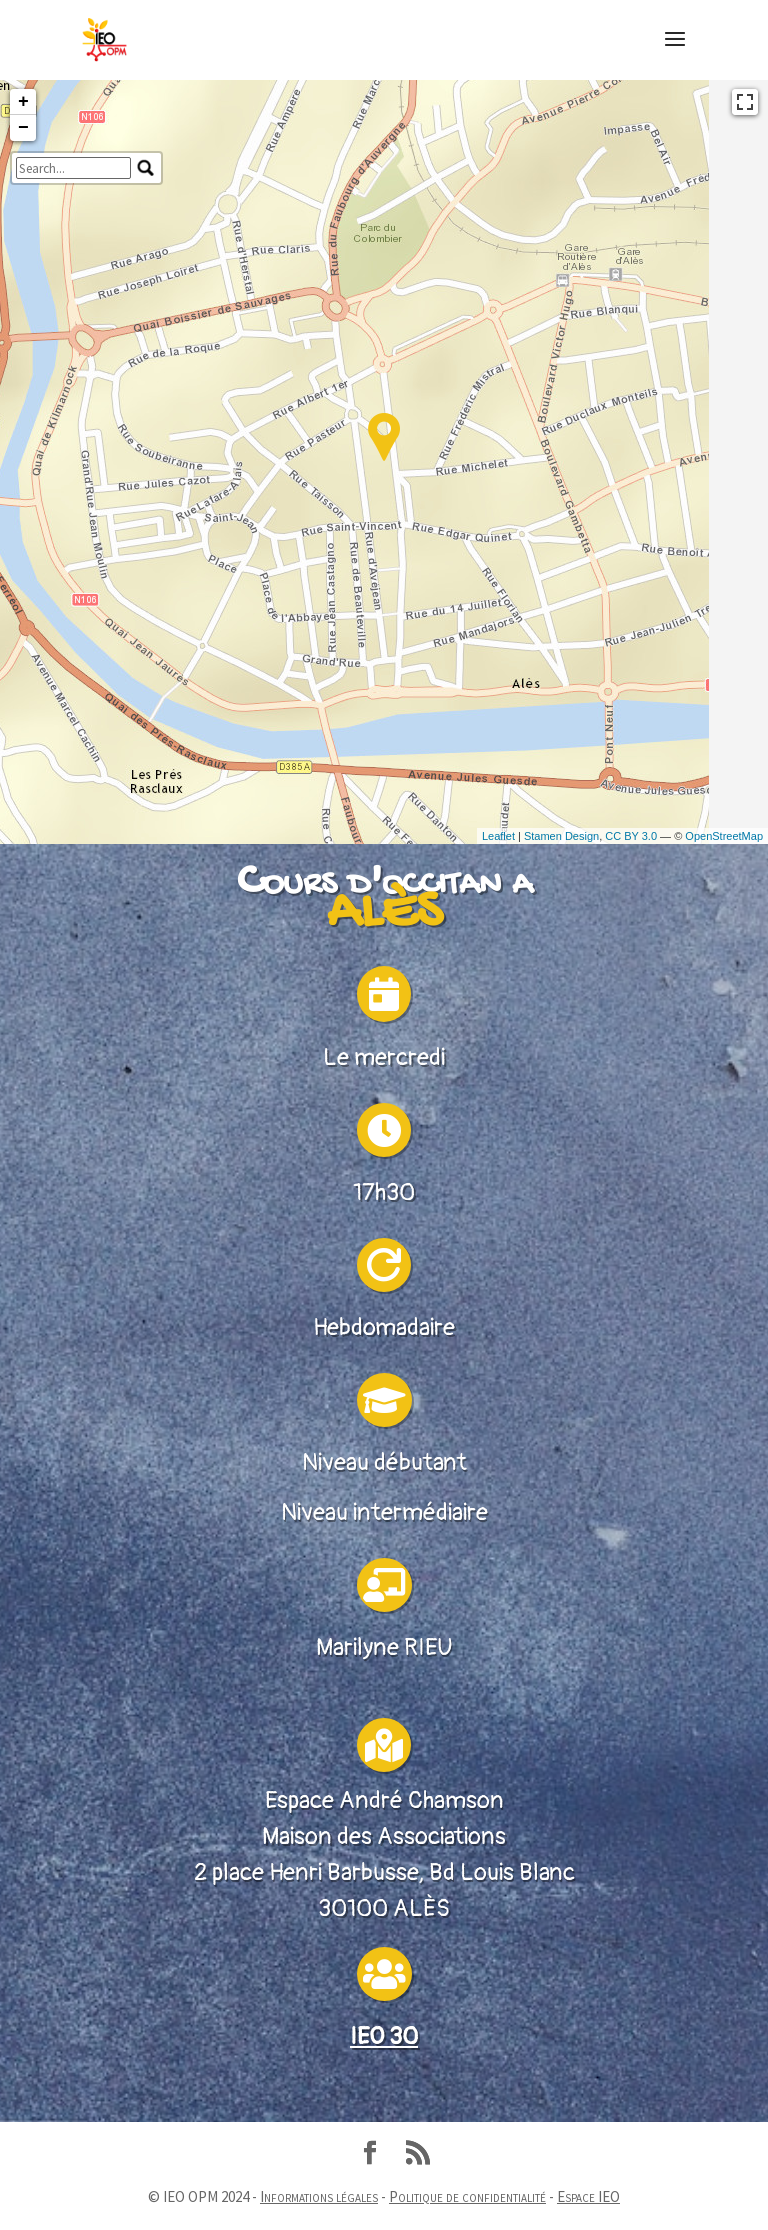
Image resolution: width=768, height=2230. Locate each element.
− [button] (23, 305)
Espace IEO (588, 2196)
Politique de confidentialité (467, 2196)
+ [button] (23, 279)
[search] (73, 345)
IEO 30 (384, 2073)
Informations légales (319, 2196)
